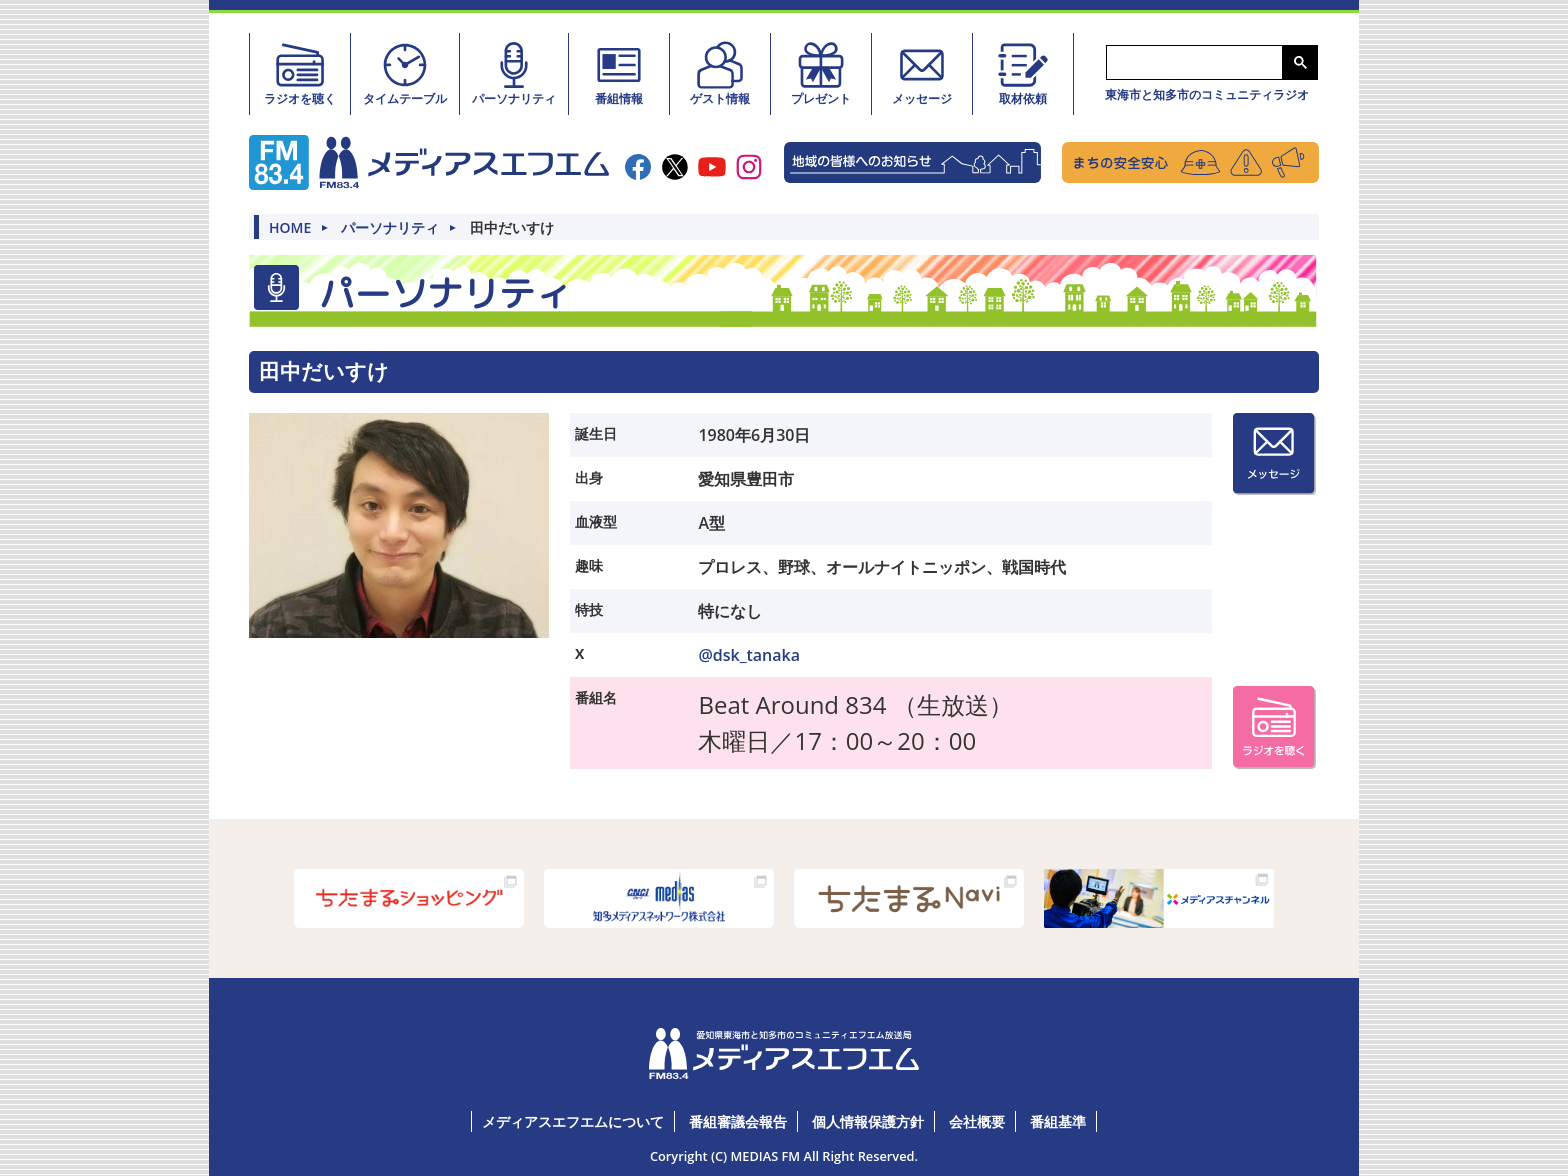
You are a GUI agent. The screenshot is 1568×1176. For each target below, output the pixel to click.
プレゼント (821, 73)
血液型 (596, 520)
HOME (290, 228)
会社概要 (977, 1121)
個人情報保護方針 (868, 1121)
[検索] (1192, 63)
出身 (589, 476)
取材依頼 (1023, 73)
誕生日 (596, 432)
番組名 (596, 696)
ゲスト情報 (720, 73)
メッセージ (922, 73)
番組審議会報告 (738, 1121)
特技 (589, 608)
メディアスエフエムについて (573, 1121)
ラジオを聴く (300, 73)
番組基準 (1058, 1121)
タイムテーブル (405, 73)
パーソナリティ (514, 73)
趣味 (589, 564)
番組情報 (619, 73)
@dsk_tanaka (749, 654)
